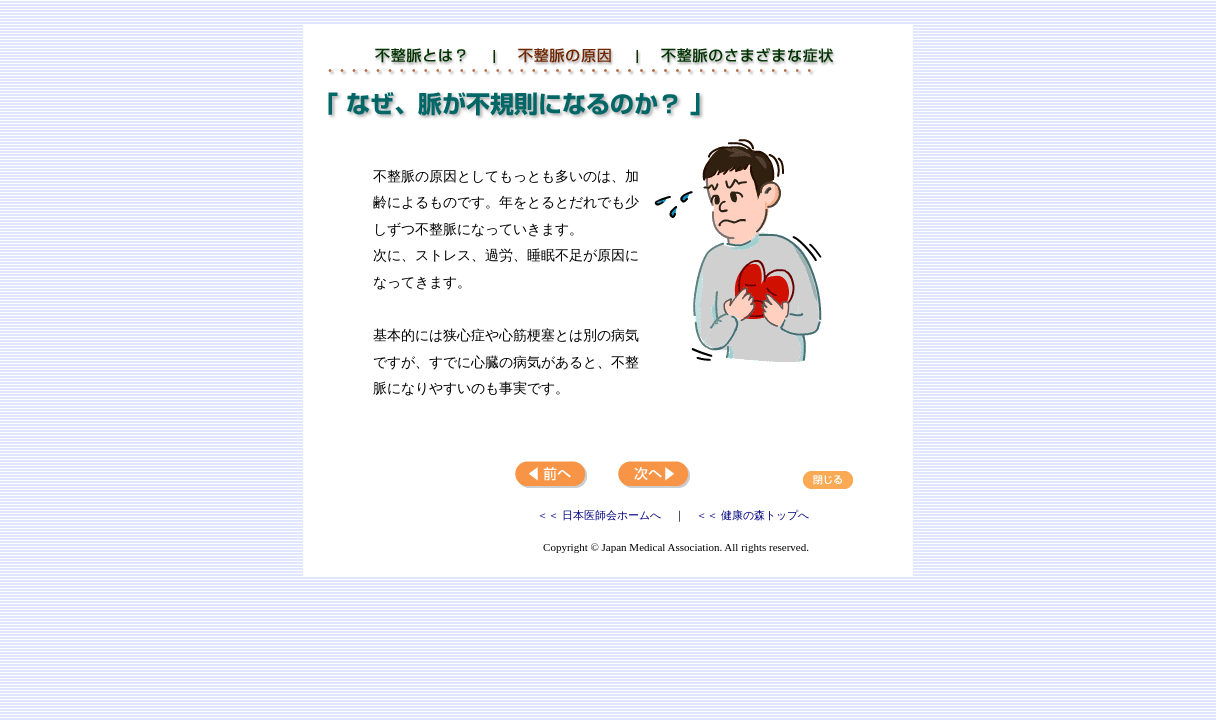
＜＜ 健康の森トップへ (752, 515)
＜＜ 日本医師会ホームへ (600, 515)
